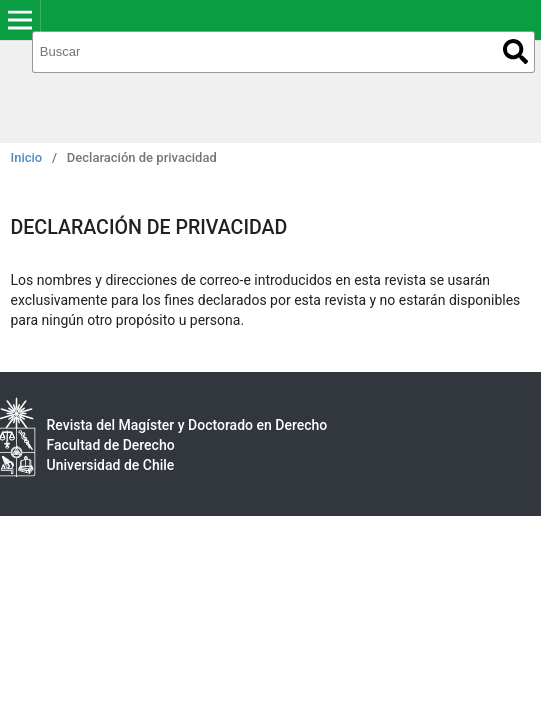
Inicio (27, 157)
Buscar (515, 51)
